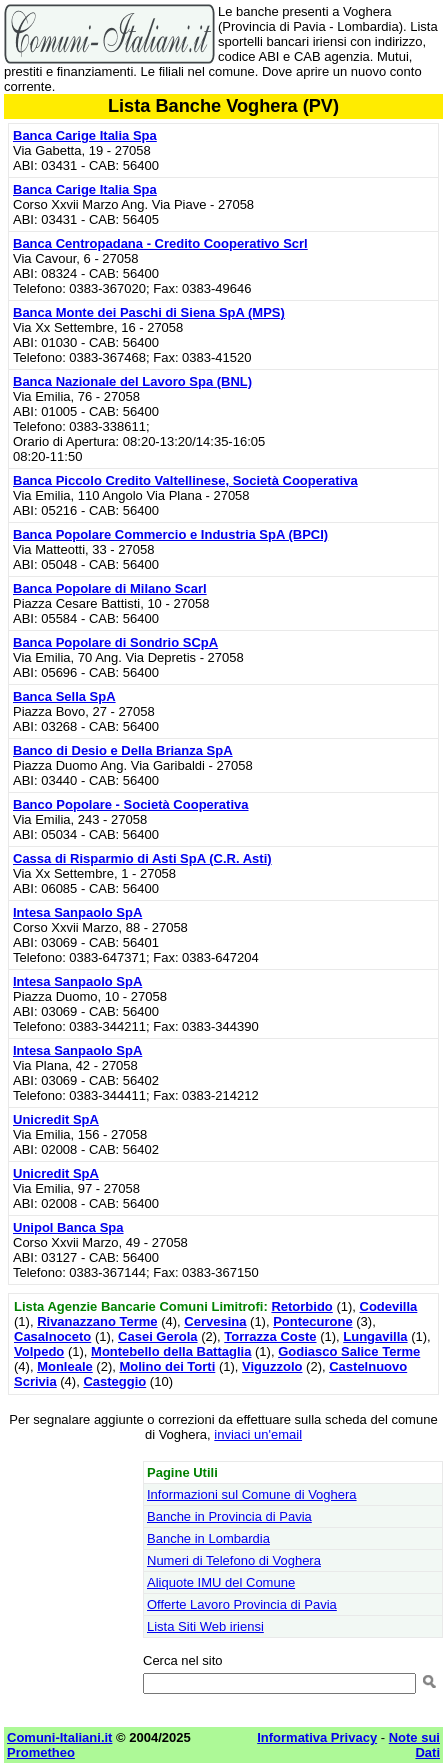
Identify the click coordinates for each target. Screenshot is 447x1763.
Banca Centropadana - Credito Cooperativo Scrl (160, 243)
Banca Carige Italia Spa (85, 135)
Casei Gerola (158, 1336)
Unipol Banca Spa (68, 1227)
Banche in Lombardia (208, 1538)
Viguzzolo (272, 1366)
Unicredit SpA (56, 1119)
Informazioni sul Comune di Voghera (252, 1494)
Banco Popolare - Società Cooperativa (131, 804)
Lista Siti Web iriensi (205, 1626)
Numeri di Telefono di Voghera (234, 1560)
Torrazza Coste (270, 1336)
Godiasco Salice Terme (349, 1351)
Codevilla (389, 1306)
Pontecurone (312, 1321)
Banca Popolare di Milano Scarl (110, 588)
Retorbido (301, 1306)
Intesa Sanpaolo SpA (77, 912)
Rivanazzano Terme (97, 1321)
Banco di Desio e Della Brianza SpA (123, 750)
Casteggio (114, 1381)
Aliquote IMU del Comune (221, 1582)
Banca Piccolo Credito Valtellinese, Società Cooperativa (185, 480)
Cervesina (215, 1321)
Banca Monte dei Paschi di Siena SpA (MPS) (149, 312)
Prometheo (41, 1752)
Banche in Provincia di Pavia (229, 1516)
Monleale (65, 1366)
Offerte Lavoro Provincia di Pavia (242, 1604)
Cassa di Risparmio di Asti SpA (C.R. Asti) (142, 858)
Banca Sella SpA (64, 696)
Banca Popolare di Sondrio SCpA (115, 642)
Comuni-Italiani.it (59, 1737)
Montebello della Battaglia (171, 1351)
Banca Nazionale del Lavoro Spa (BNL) (132, 381)
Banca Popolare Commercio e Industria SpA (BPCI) (170, 534)
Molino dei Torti (167, 1366)
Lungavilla (375, 1336)
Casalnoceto (52, 1336)
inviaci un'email (258, 1434)
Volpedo (39, 1351)
